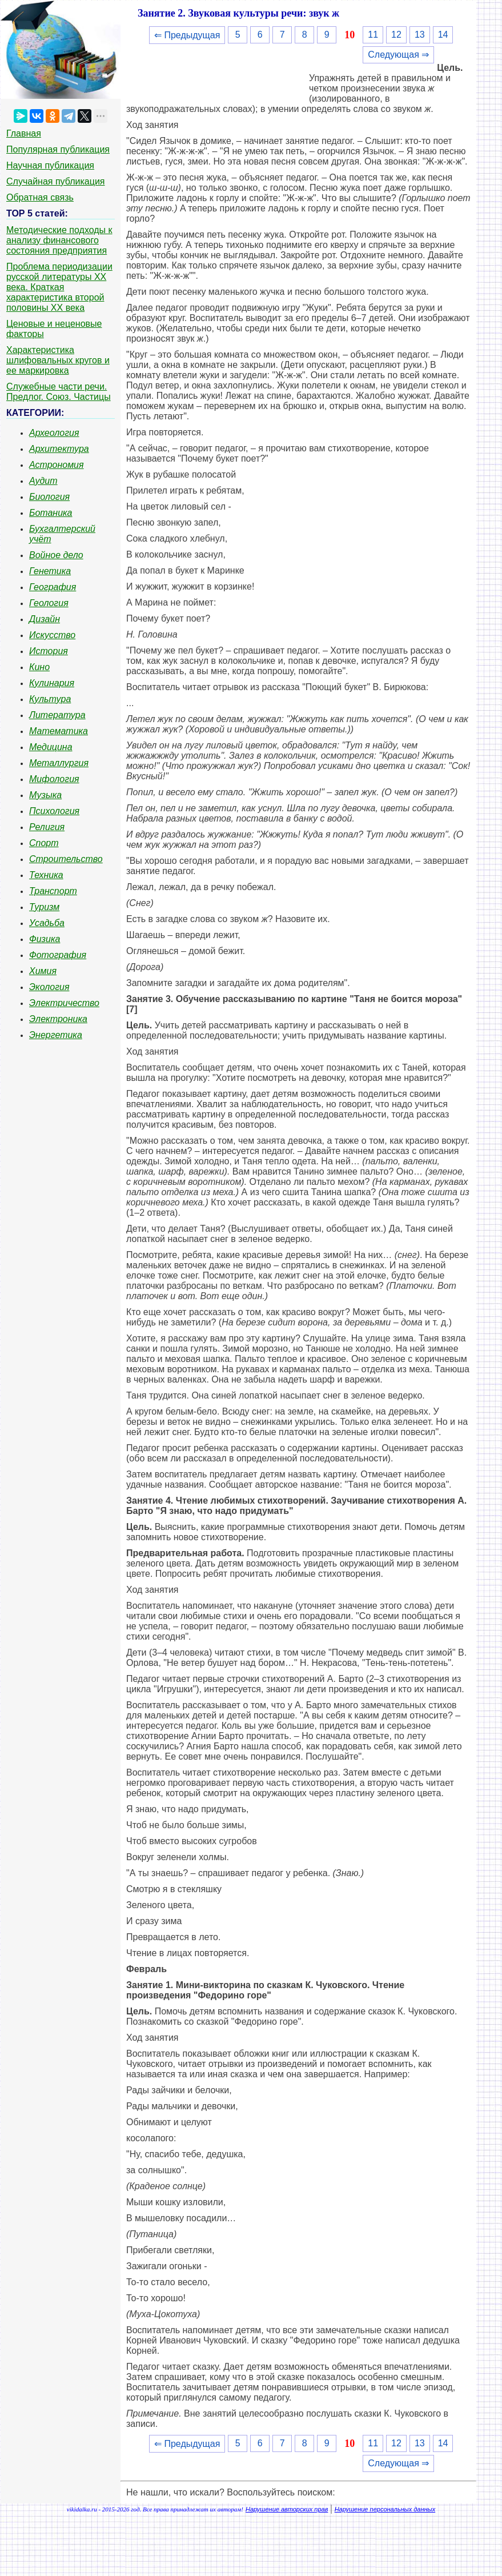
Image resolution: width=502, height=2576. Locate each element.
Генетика (50, 571)
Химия (43, 971)
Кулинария (51, 683)
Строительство (66, 859)
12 (396, 34)
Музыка (45, 795)
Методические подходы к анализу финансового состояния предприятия (59, 240)
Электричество (64, 1003)
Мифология (54, 779)
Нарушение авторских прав (287, 2509)
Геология (49, 603)
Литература (57, 715)
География (52, 587)
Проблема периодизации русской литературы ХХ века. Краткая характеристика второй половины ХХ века (59, 287)
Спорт (44, 843)
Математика (58, 731)
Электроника (58, 1019)
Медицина (51, 747)
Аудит (43, 481)
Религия (47, 827)
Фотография (57, 955)
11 (373, 34)
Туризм (44, 907)
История (48, 651)
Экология (49, 987)
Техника (46, 875)
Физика (44, 939)
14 (443, 34)
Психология (54, 811)
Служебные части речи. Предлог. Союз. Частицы (58, 392)
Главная (23, 133)
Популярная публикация (58, 149)
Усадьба (47, 923)
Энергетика (55, 1035)
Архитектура (59, 449)
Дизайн (44, 619)
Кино (39, 667)
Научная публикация (50, 165)
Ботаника (51, 513)
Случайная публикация (55, 181)
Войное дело (56, 555)
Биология (49, 497)
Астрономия (56, 465)
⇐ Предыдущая (187, 35)
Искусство (52, 635)
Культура (50, 699)
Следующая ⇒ (398, 54)
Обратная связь (40, 197)
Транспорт (53, 891)
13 (420, 34)
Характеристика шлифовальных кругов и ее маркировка (58, 360)
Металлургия (59, 763)
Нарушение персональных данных (385, 2509)
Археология (54, 433)
